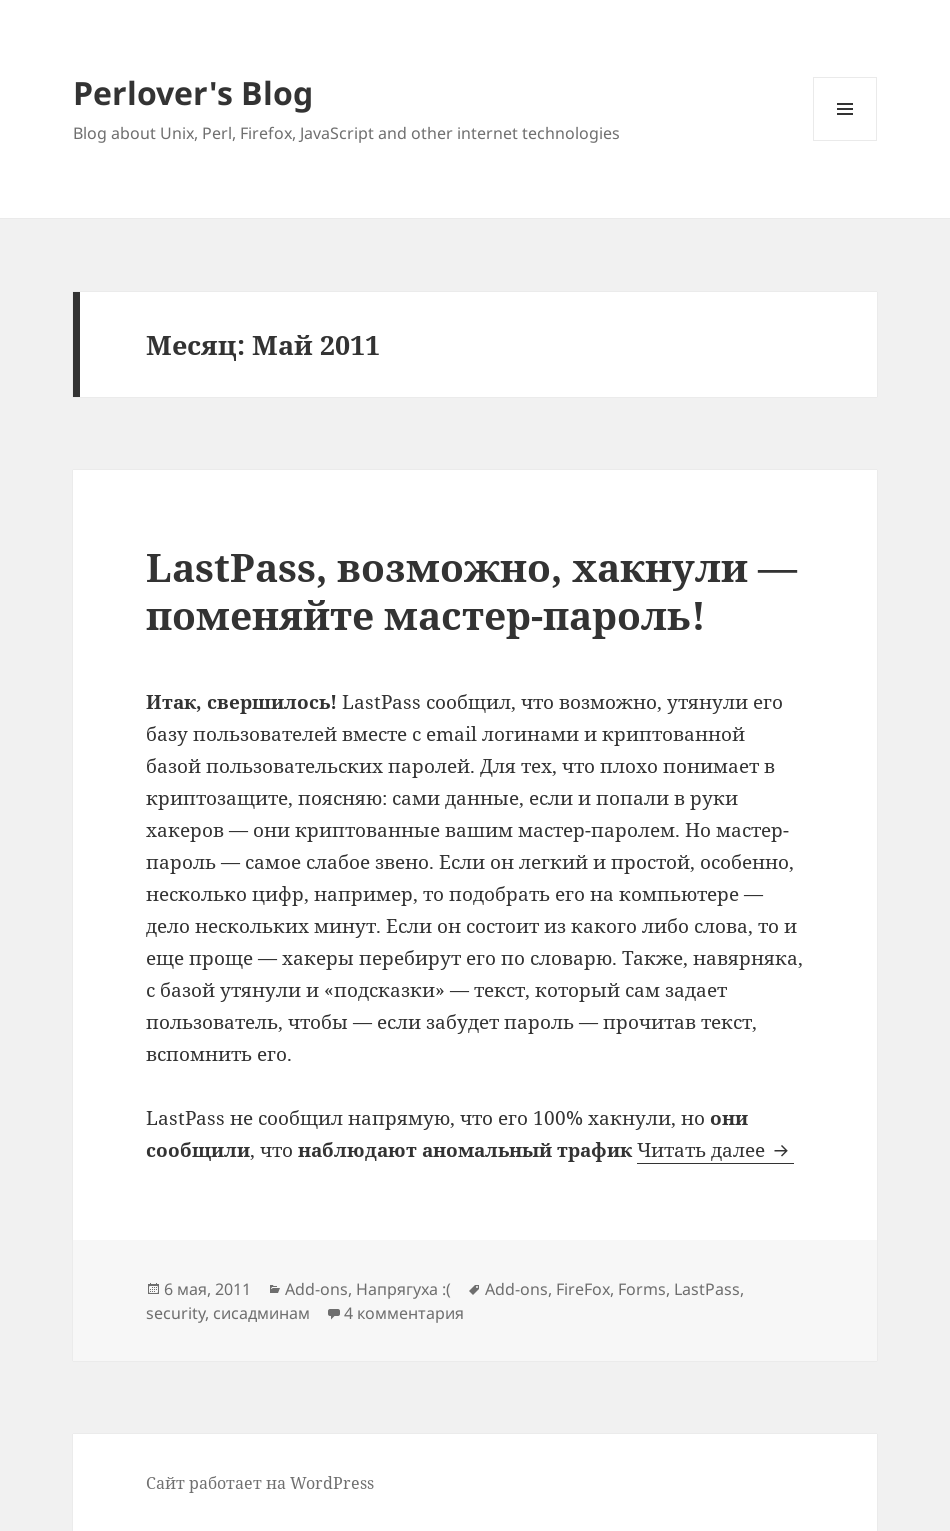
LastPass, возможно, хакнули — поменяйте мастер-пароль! (471, 590)
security (175, 1313)
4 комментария (404, 1313)
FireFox (583, 1289)
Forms (642, 1289)
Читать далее (715, 1150)
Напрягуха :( (403, 1289)
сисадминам (261, 1313)
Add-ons (316, 1289)
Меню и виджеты (845, 140)
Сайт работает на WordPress (260, 1483)
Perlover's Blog (193, 92)
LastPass (707, 1289)
